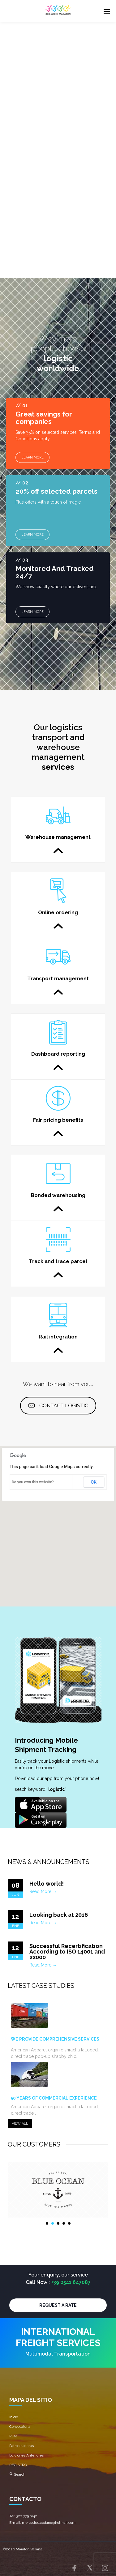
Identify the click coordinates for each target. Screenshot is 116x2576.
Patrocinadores (21, 2446)
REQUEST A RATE (58, 2305)
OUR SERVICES (33, 111)
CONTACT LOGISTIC (58, 1406)
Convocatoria (19, 2426)
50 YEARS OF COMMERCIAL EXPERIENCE (54, 2098)
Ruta (13, 2436)
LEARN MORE (32, 457)
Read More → (43, 1891)
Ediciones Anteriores (26, 2455)
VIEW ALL (20, 2124)
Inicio (13, 2417)
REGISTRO (18, 2465)
